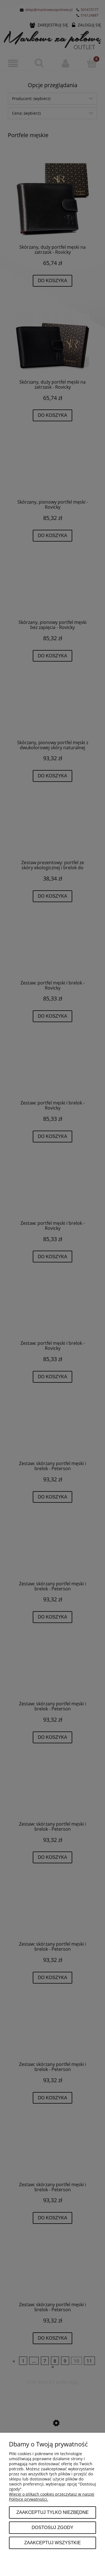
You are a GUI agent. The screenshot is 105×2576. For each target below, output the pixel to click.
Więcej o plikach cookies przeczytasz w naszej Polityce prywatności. (51, 2496)
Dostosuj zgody (52, 2527)
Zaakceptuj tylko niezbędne (52, 2512)
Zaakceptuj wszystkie (52, 2542)
